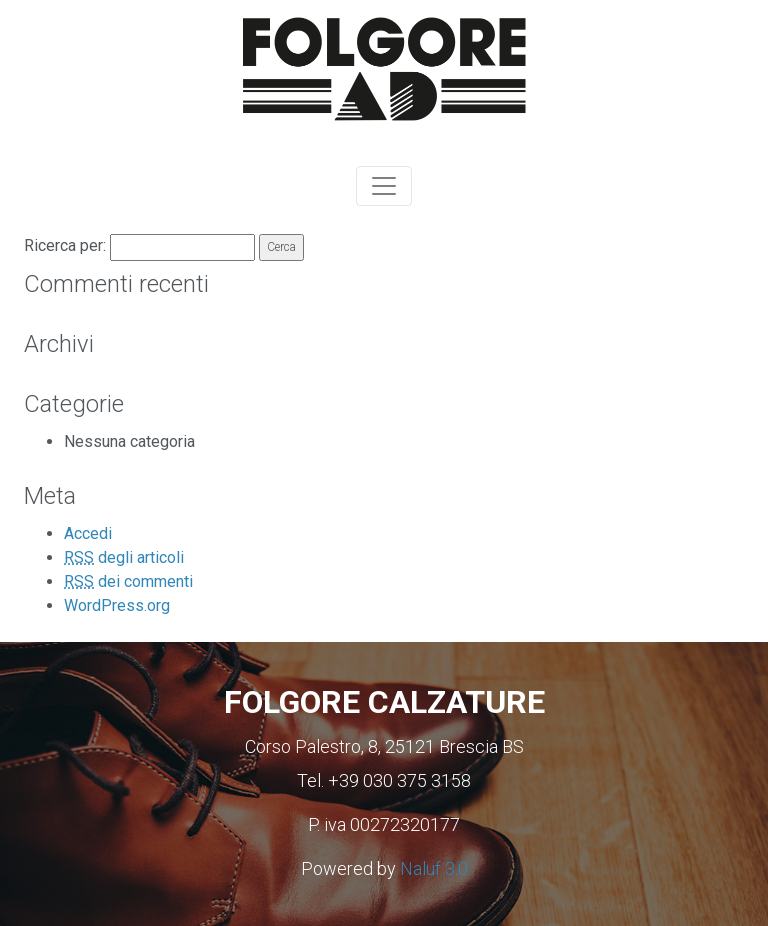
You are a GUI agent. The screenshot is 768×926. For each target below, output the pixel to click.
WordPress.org (117, 605)
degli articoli (124, 557)
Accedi (88, 533)
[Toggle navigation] (384, 186)
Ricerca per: (65, 245)
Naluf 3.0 (434, 868)
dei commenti (128, 581)
